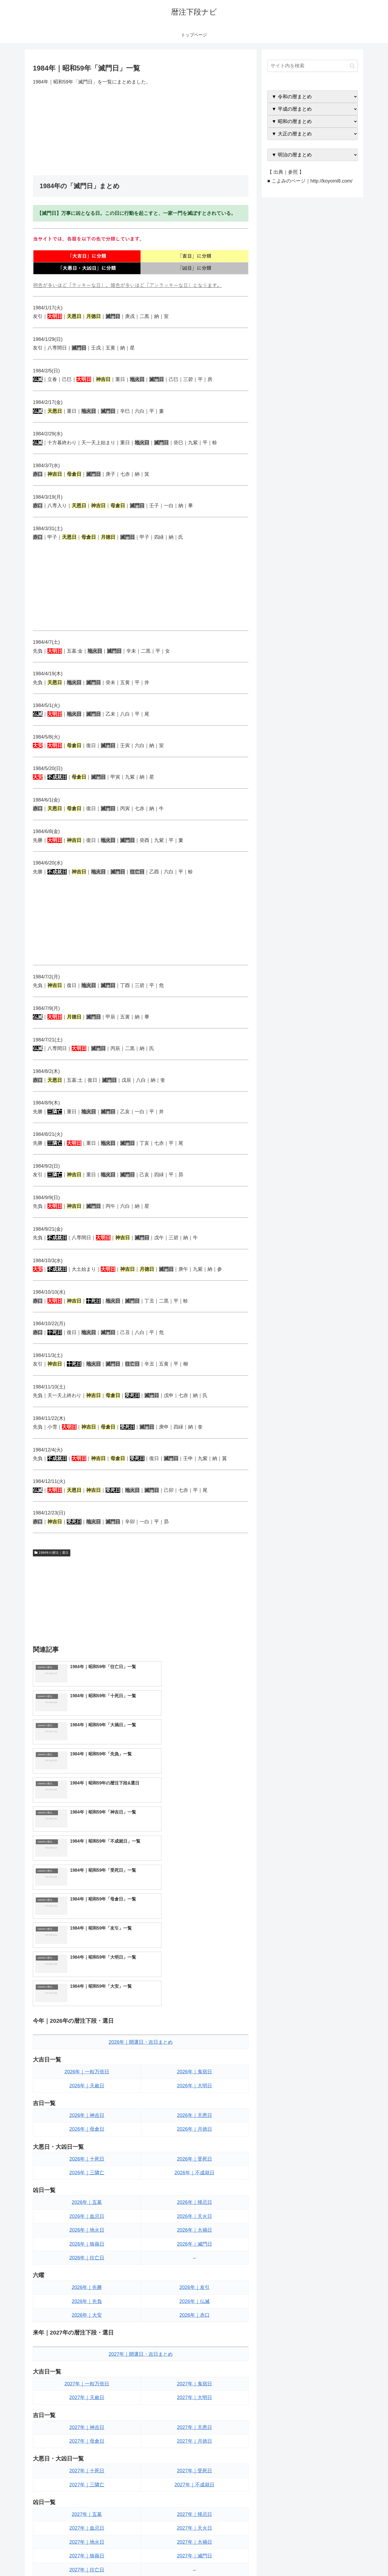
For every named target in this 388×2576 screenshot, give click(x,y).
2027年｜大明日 (194, 2224)
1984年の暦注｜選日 (51, 1553)
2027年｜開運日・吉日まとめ (141, 2180)
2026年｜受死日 (194, 1985)
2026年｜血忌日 (86, 2043)
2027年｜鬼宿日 (194, 2210)
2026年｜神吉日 (86, 1942)
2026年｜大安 (87, 2141)
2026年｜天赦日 (86, 1912)
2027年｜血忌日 (86, 2355)
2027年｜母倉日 (86, 2267)
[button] (352, 66)
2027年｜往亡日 (86, 2396)
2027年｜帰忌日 (194, 2341)
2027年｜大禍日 (194, 2368)
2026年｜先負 (87, 2128)
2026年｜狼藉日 (86, 2070)
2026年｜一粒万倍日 (86, 1898)
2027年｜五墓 (87, 2341)
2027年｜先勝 (87, 2426)
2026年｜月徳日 (194, 1956)
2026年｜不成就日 (194, 1999)
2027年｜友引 (194, 2426)
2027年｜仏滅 (194, 2440)
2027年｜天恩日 (194, 2254)
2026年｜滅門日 (194, 2070)
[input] (312, 66)
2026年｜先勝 (87, 2114)
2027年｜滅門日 (194, 2382)
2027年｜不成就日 (194, 2311)
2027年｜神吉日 (86, 2254)
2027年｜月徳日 (194, 2267)
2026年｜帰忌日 (194, 2029)
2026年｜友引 (194, 2114)
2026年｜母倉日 (86, 1956)
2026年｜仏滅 (194, 2128)
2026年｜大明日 (194, 1912)
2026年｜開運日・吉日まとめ (141, 1868)
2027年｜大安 (87, 2453)
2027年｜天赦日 (86, 2224)
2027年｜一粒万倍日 (86, 2210)
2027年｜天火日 (194, 2355)
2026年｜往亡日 (86, 2084)
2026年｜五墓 (87, 2029)
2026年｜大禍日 (194, 2057)
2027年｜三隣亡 (86, 2311)
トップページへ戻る (298, 2559)
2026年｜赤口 (194, 2141)
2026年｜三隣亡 (86, 1999)
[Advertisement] (140, 130)
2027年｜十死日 (86, 2297)
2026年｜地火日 (86, 2057)
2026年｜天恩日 (194, 1942)
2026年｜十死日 (86, 1985)
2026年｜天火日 (194, 2043)
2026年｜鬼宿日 (194, 1898)
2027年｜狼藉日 (86, 2382)
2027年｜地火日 (86, 2368)
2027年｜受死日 (194, 2297)
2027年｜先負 (87, 2440)
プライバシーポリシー (339, 2559)
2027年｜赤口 (194, 2453)
